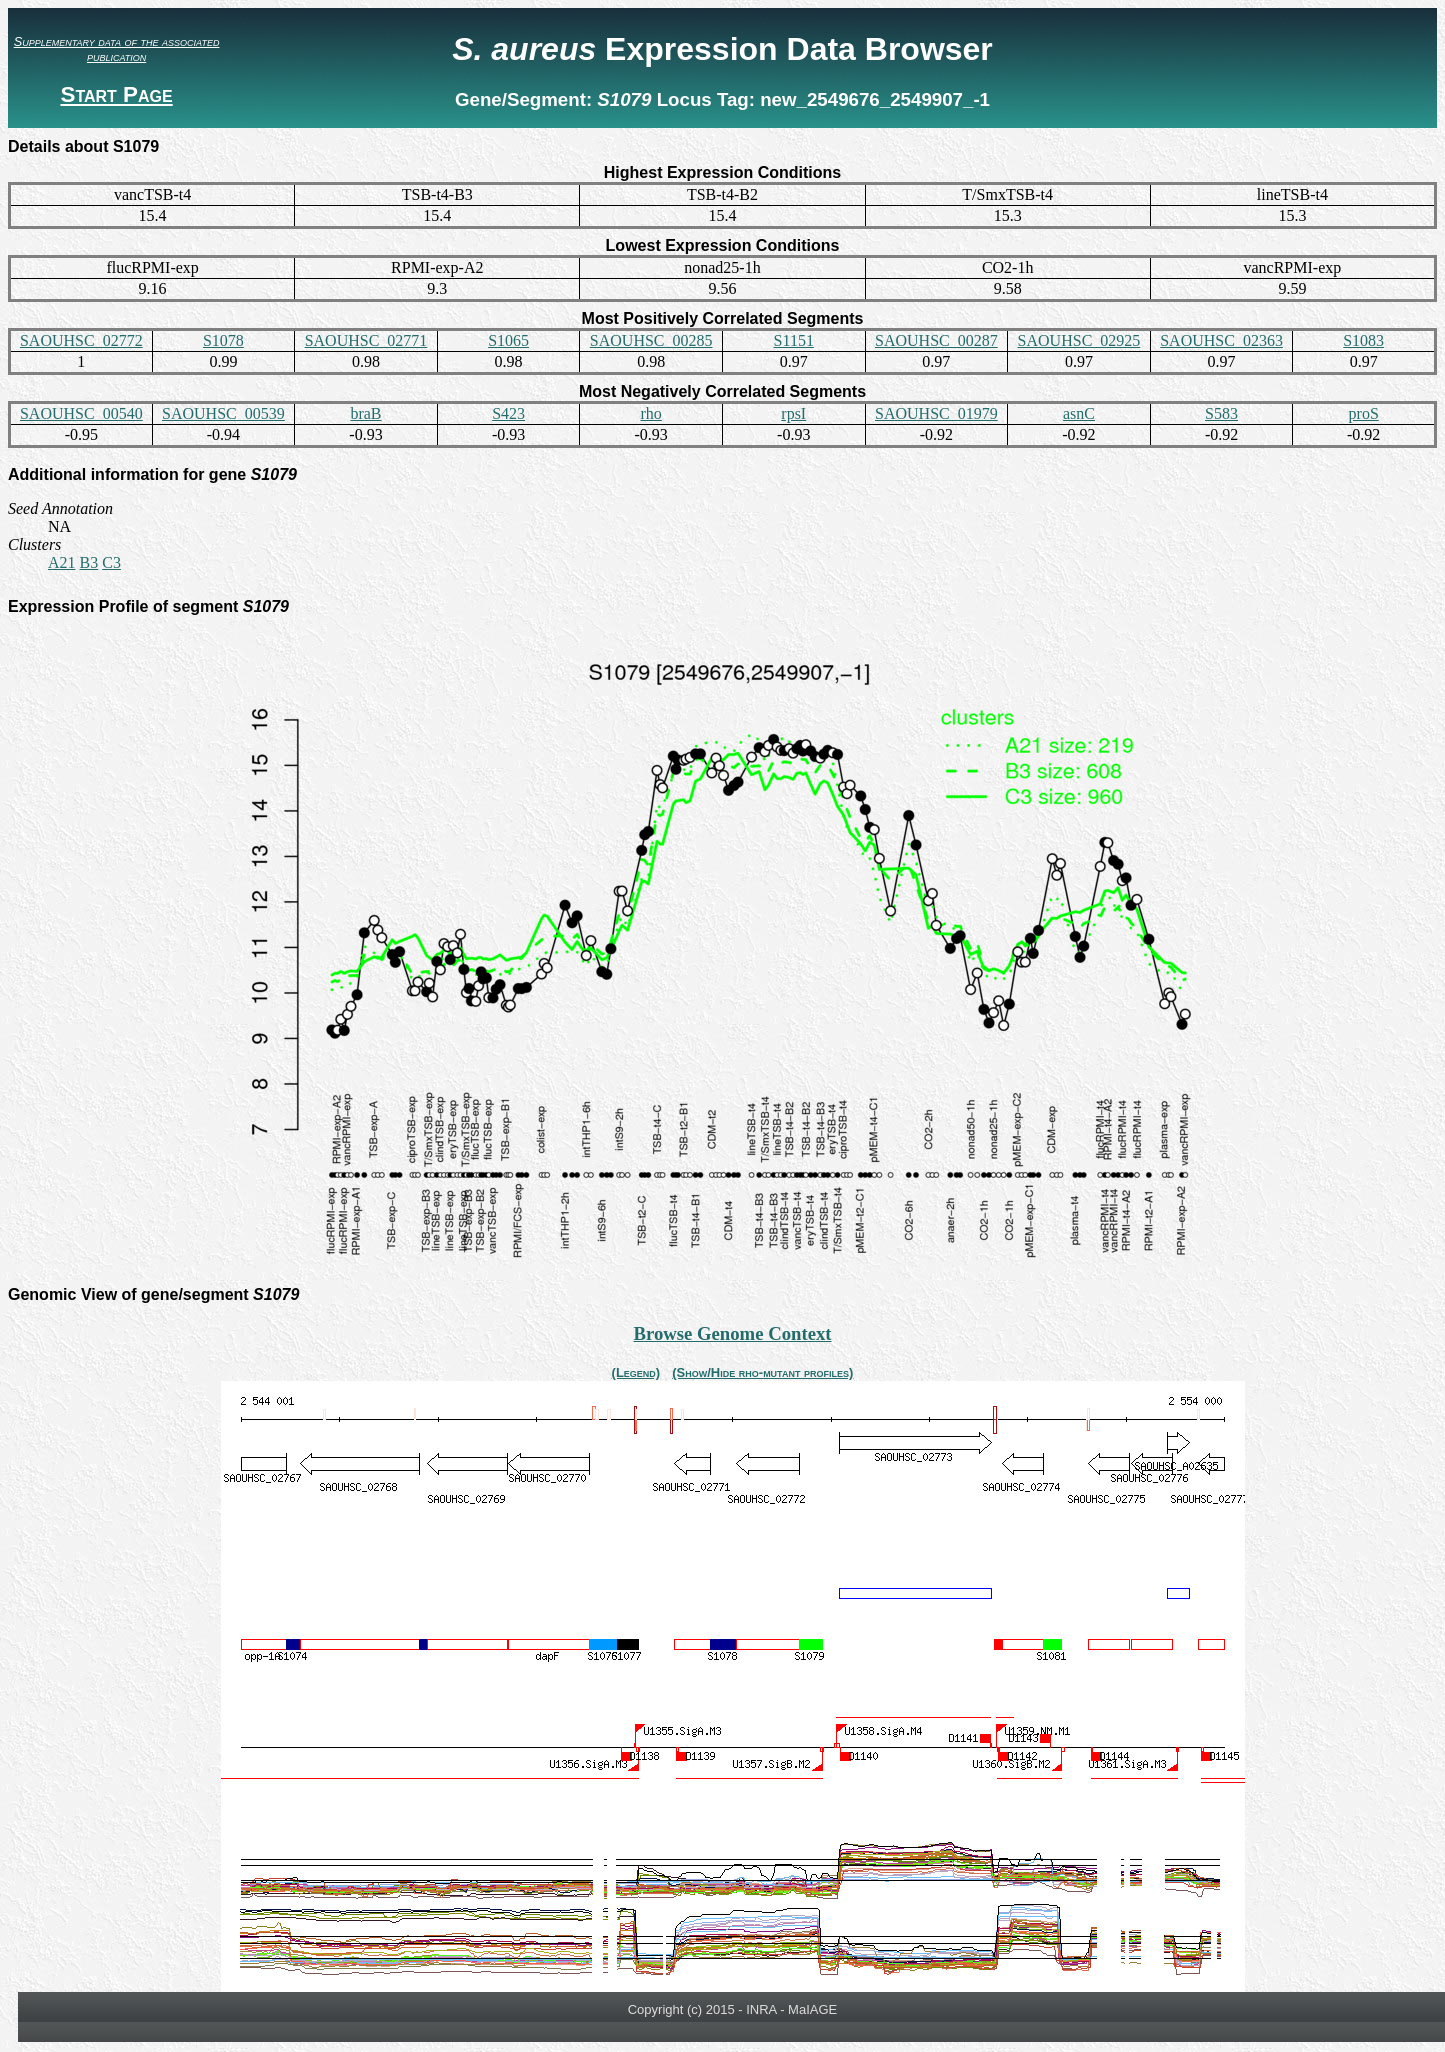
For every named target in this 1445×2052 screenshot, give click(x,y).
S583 (1221, 413)
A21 (62, 562)
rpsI (793, 413)
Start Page (116, 94)
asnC (1079, 413)
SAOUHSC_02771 (366, 340)
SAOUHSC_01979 (936, 413)
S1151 (794, 340)
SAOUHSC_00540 (81, 413)
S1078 (223, 340)
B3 (89, 562)
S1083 (1363, 340)
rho (651, 413)
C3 (111, 562)
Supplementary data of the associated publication (117, 49)
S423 (508, 413)
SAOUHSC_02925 (1079, 340)
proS (1364, 413)
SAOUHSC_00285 (651, 340)
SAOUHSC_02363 (1221, 340)
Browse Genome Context (732, 1333)
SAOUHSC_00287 (936, 340)
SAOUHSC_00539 (223, 413)
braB (365, 413)
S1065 (508, 340)
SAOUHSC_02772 (81, 340)
